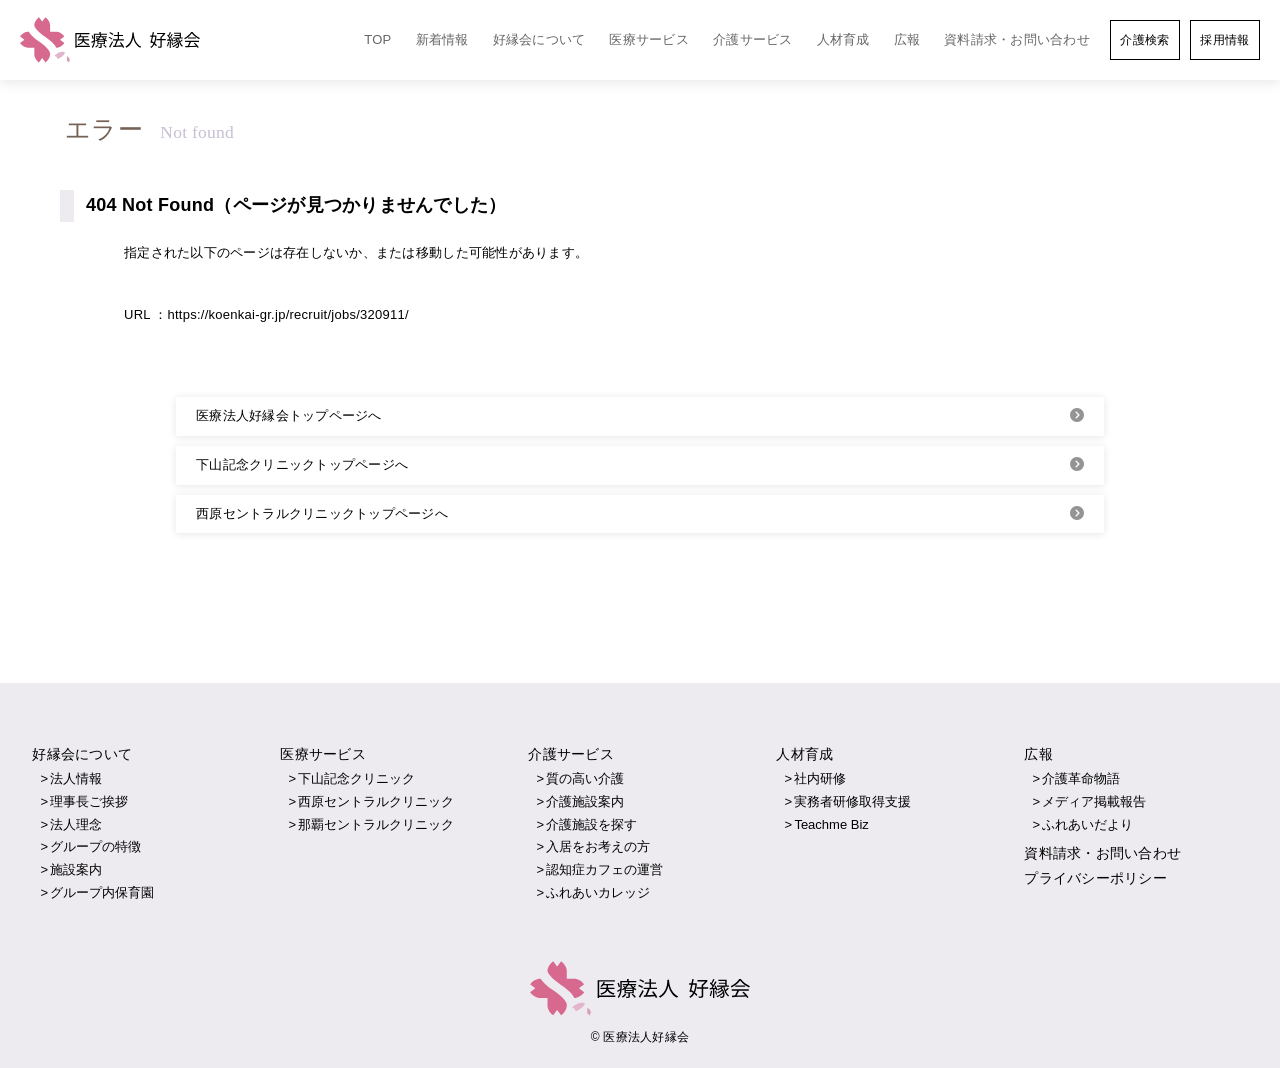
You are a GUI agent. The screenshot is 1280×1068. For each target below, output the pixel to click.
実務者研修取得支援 (852, 801)
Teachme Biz (831, 824)
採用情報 (1224, 40)
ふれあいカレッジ (598, 892)
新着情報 (442, 39)
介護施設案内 (585, 801)
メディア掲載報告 (1094, 801)
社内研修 (820, 778)
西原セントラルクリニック (376, 801)
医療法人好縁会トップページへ (289, 415)
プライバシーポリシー (1095, 878)
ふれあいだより (1087, 824)
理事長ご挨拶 (89, 801)
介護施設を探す (591, 824)
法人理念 (76, 824)
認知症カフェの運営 (604, 869)
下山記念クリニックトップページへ (302, 464)
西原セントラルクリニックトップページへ (322, 513)
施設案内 (76, 869)
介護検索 (1144, 40)
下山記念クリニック (356, 778)
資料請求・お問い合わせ (1017, 39)
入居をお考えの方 (598, 846)
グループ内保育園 (102, 892)
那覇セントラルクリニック (376, 824)
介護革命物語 (1081, 778)
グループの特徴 (95, 846)
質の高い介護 (585, 778)
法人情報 (76, 778)
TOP (377, 39)
